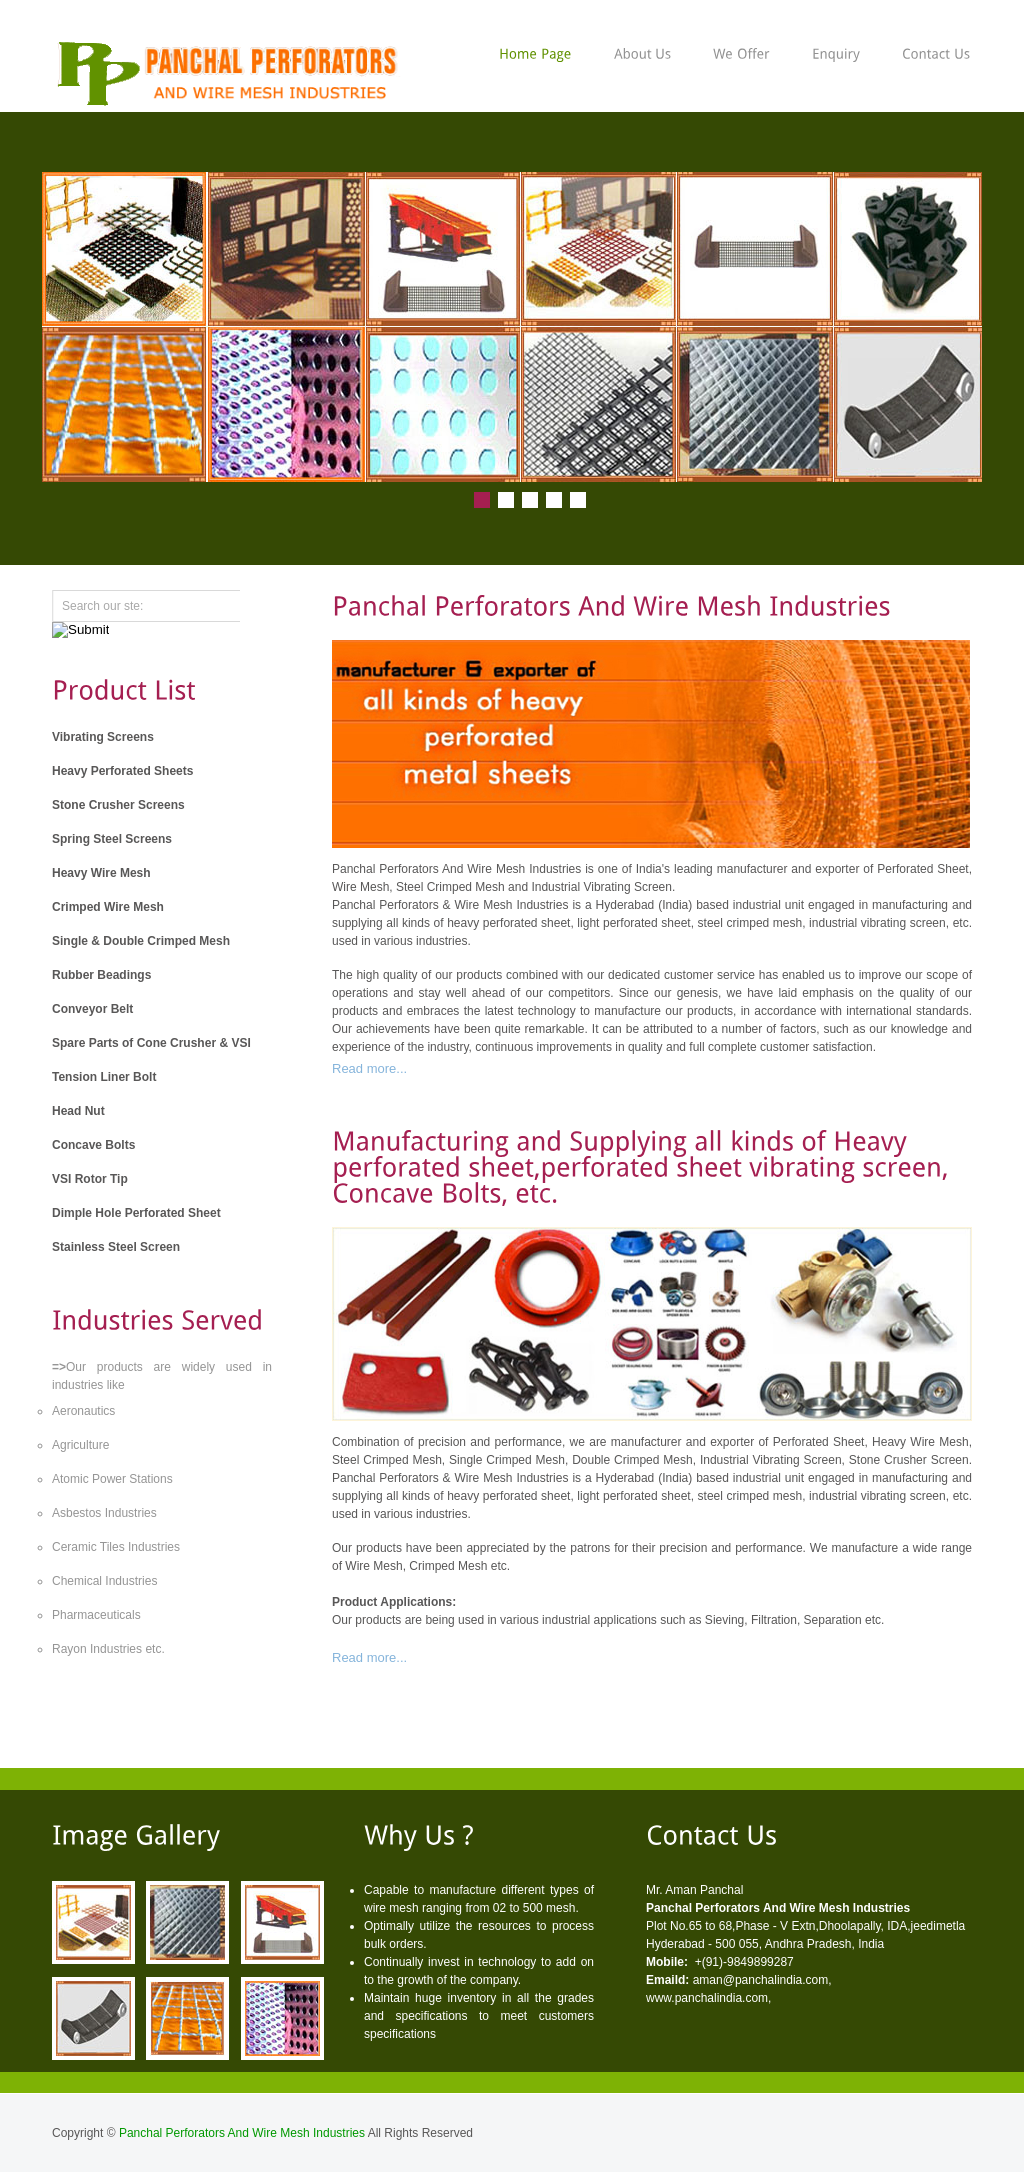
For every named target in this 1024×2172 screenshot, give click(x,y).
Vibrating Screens (103, 737)
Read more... (369, 1068)
